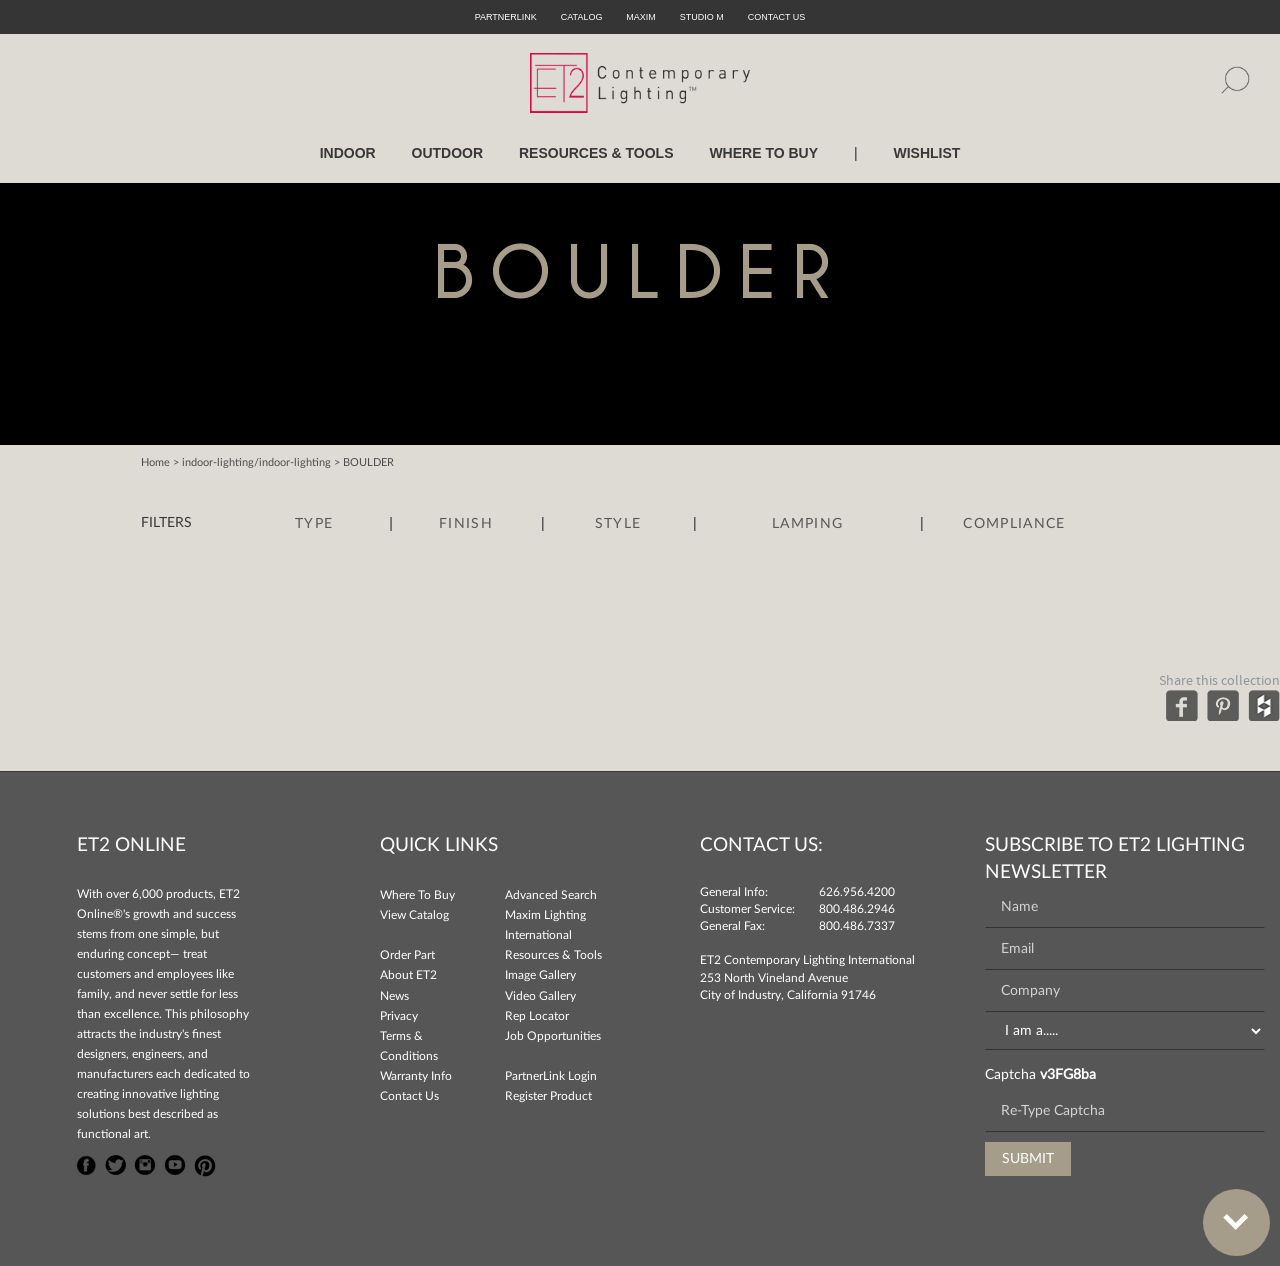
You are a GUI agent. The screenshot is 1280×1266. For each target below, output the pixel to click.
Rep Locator (537, 1016)
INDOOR (348, 153)
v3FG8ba (1068, 1075)
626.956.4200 (857, 892)
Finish (466, 524)
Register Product (548, 1096)
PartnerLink (506, 17)
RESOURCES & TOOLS (596, 153)
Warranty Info (416, 1076)
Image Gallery (540, 975)
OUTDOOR (448, 153)
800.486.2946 (857, 909)
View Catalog (414, 915)
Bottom (1226, 1210)
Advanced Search (551, 895)
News (394, 996)
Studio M (702, 17)
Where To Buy (417, 895)
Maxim (641, 17)
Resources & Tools (553, 955)
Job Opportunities (553, 1036)
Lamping (807, 524)
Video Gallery (540, 996)
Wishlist (926, 153)
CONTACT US (777, 17)
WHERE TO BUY (763, 153)
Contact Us (409, 1096)
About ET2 (408, 975)
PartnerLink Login (551, 1076)
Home (155, 462)
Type (314, 524)
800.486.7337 (857, 926)
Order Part (407, 955)
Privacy (399, 1016)
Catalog (582, 17)
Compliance (1014, 524)
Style (618, 524)
